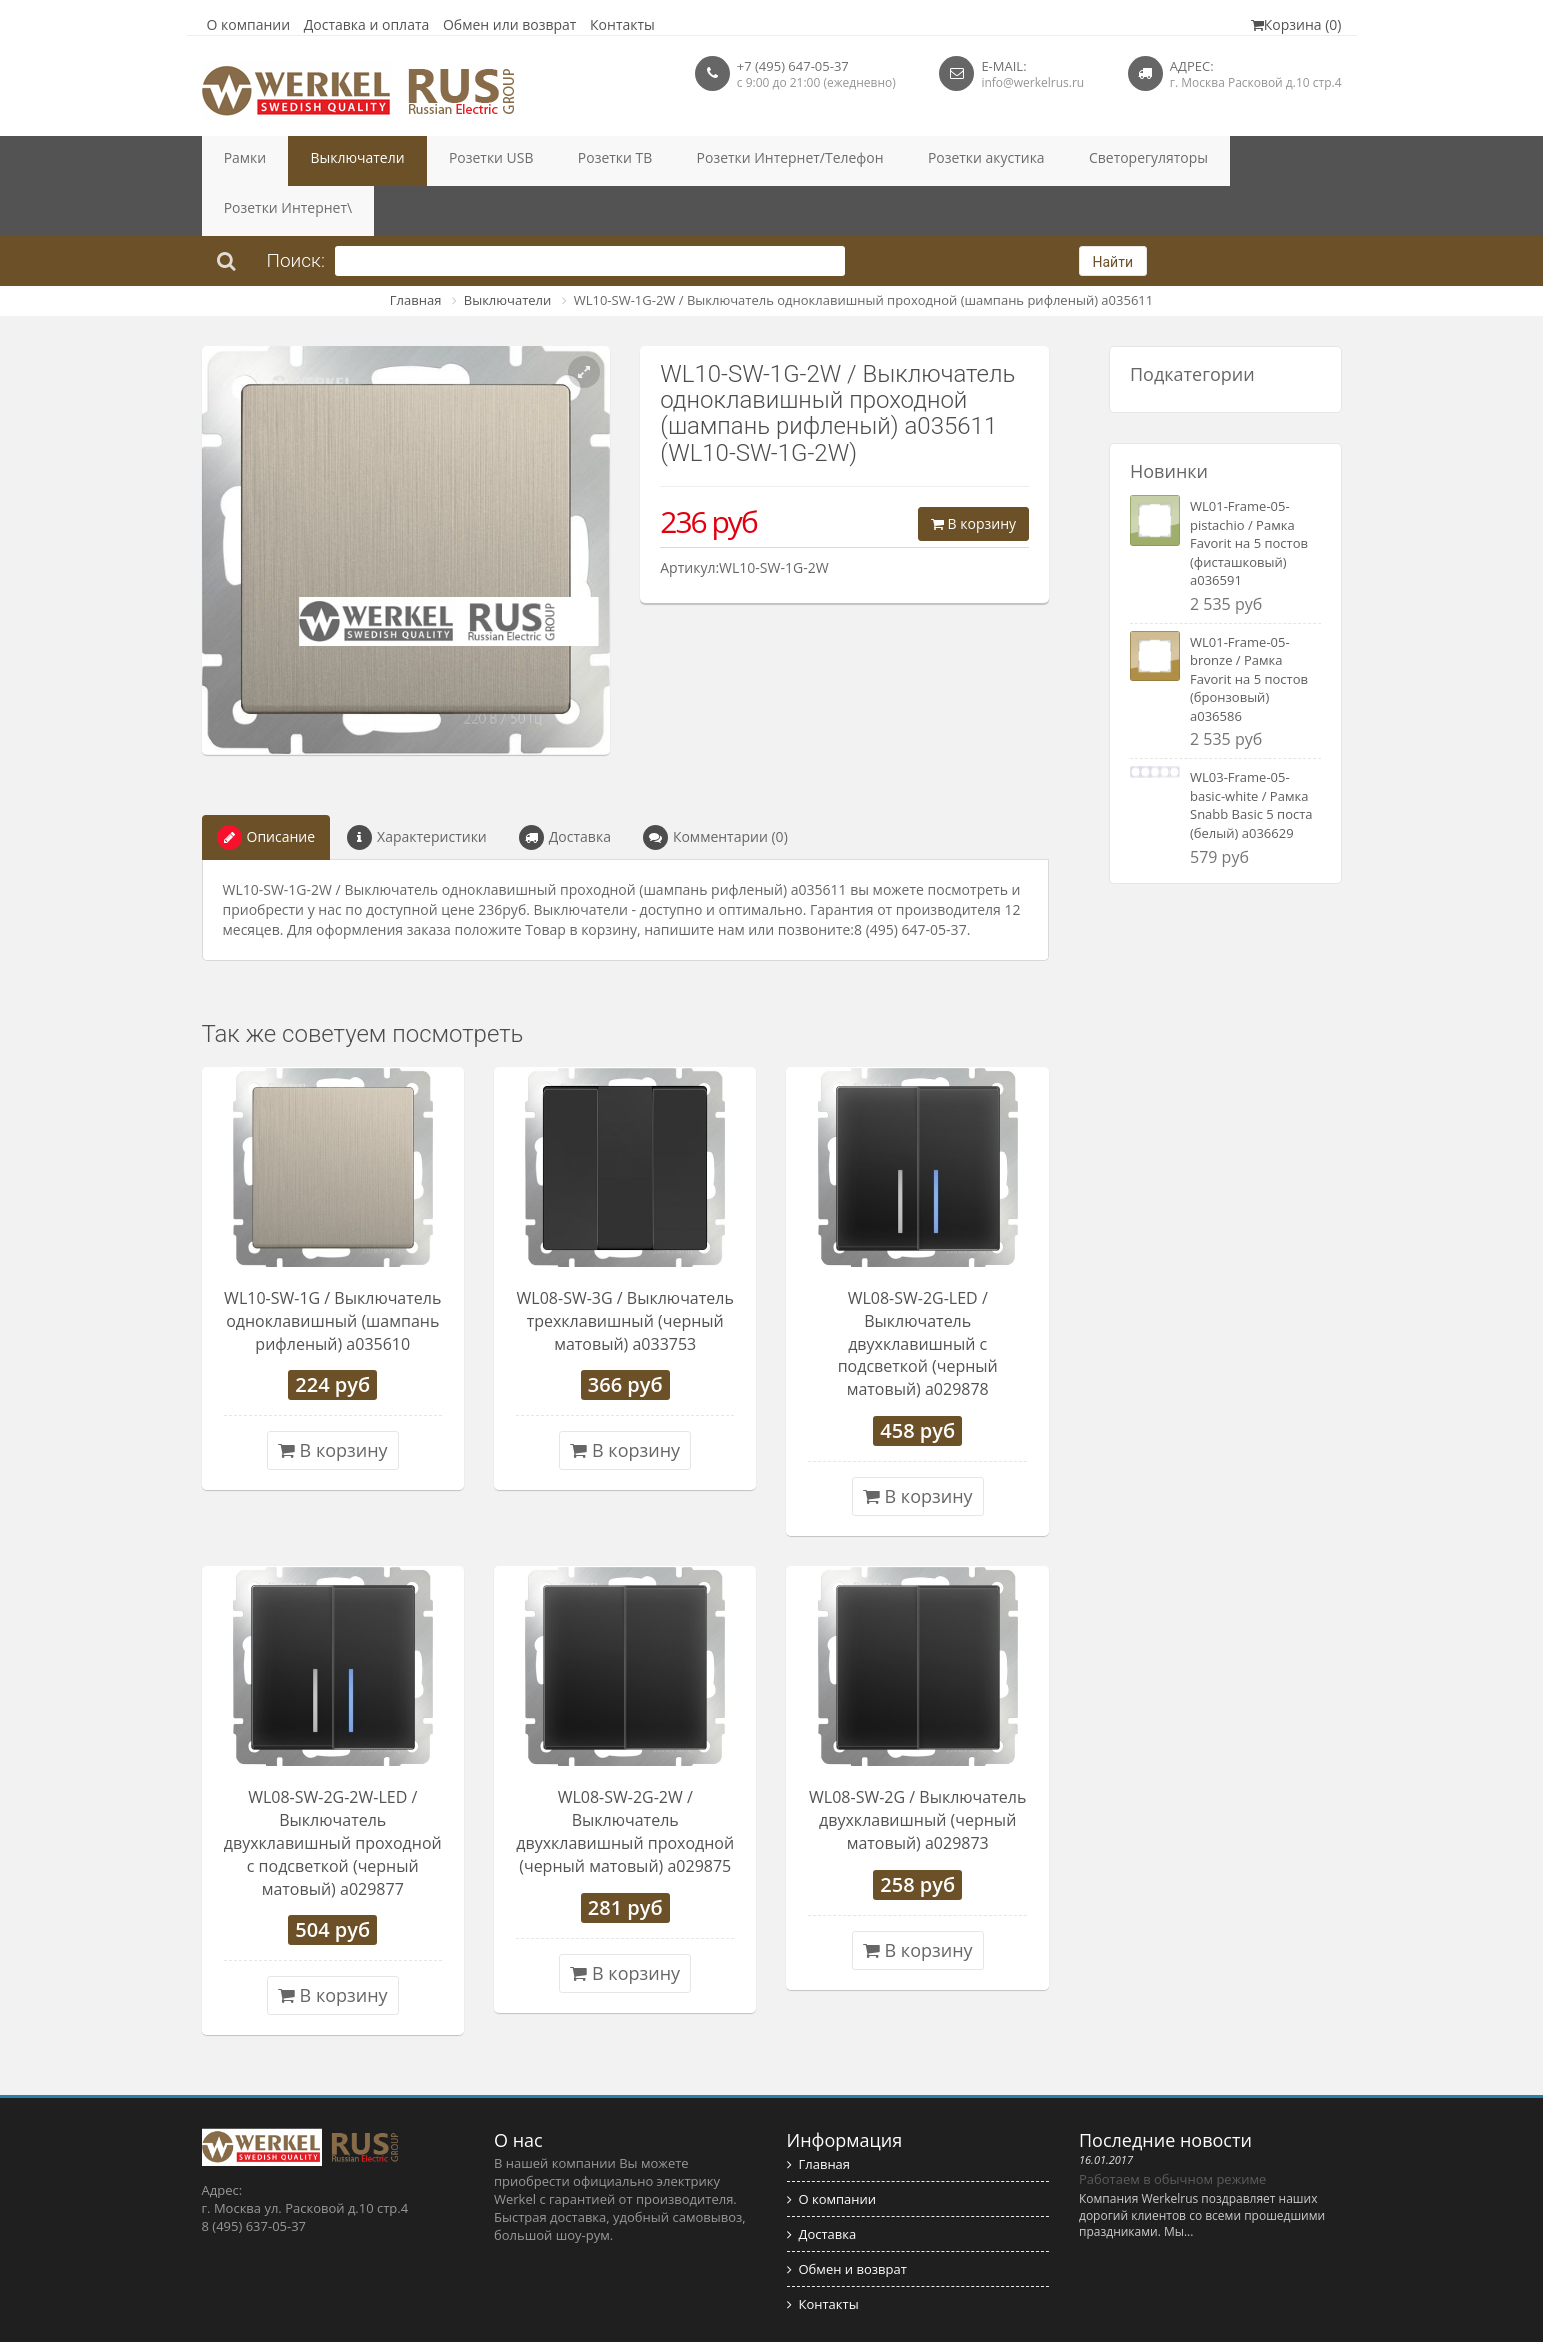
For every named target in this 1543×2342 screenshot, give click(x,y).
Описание (266, 787)
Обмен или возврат (510, 24)
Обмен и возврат (847, 2219)
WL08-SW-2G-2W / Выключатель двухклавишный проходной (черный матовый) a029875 (625, 1781)
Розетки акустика (870, 161)
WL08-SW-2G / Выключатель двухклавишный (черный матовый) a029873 (917, 1770)
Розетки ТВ (546, 161)
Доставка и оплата (367, 24)
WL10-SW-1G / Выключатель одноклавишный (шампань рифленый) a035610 (332, 1271)
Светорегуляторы (1009, 161)
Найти (1113, 212)
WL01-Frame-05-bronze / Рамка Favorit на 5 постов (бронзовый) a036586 (1249, 629)
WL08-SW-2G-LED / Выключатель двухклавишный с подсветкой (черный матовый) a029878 (918, 1293)
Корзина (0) (1296, 24)
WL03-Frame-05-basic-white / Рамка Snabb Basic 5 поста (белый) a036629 (1251, 755)
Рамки (237, 161)
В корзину (973, 473)
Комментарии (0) (715, 787)
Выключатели (330, 161)
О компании (249, 24)
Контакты (622, 24)
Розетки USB (443, 161)
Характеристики (417, 787)
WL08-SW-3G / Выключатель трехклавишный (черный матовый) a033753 (625, 1271)
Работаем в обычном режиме (1172, 2129)
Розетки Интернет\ (1155, 161)
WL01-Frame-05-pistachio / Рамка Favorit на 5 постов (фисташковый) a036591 (1249, 493)
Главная (416, 250)
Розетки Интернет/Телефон (699, 161)
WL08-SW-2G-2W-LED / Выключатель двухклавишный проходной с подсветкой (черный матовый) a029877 (333, 1792)
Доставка (565, 787)
